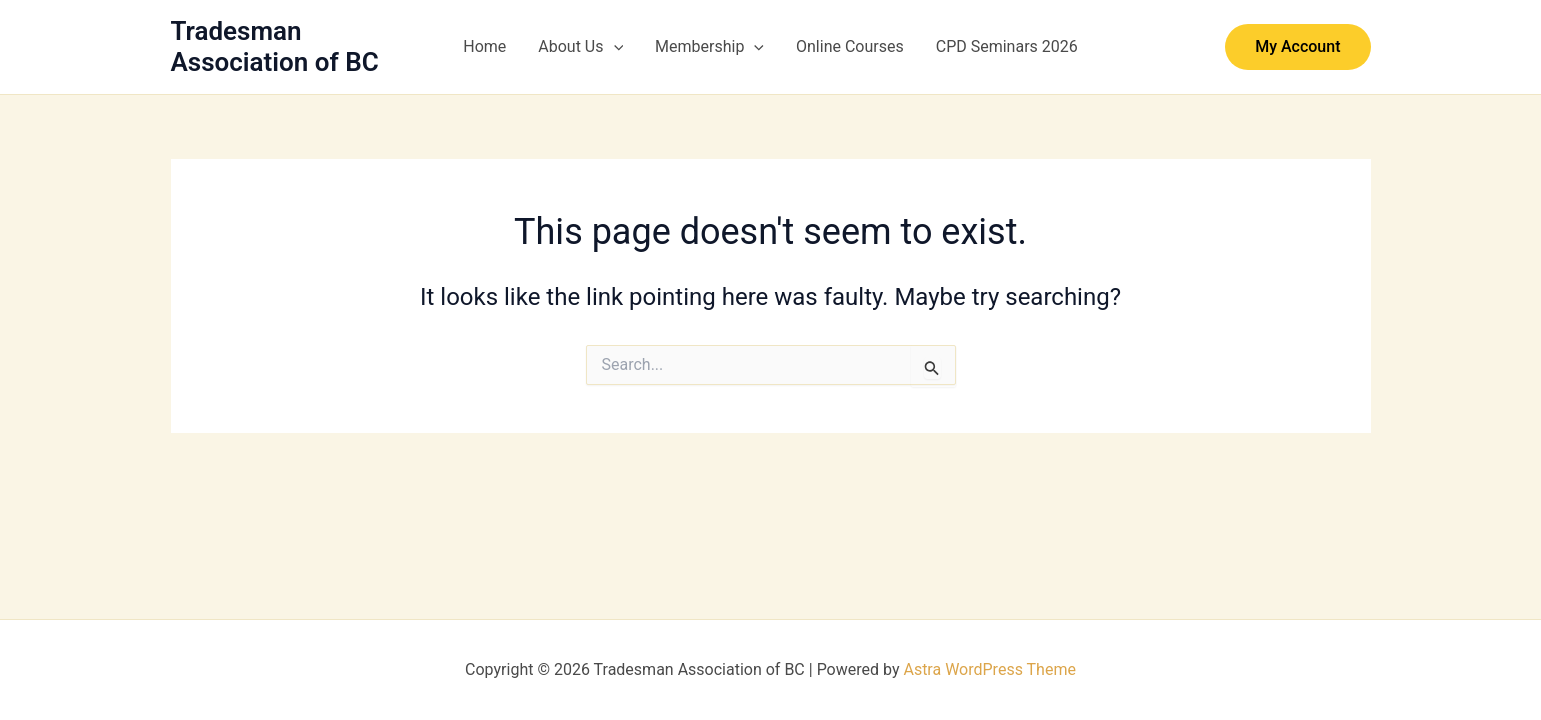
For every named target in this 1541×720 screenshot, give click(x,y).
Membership (709, 47)
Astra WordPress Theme (989, 669)
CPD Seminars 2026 (1007, 46)
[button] (614, 47)
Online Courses (850, 46)
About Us (580, 47)
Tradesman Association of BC (275, 46)
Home (484, 46)
